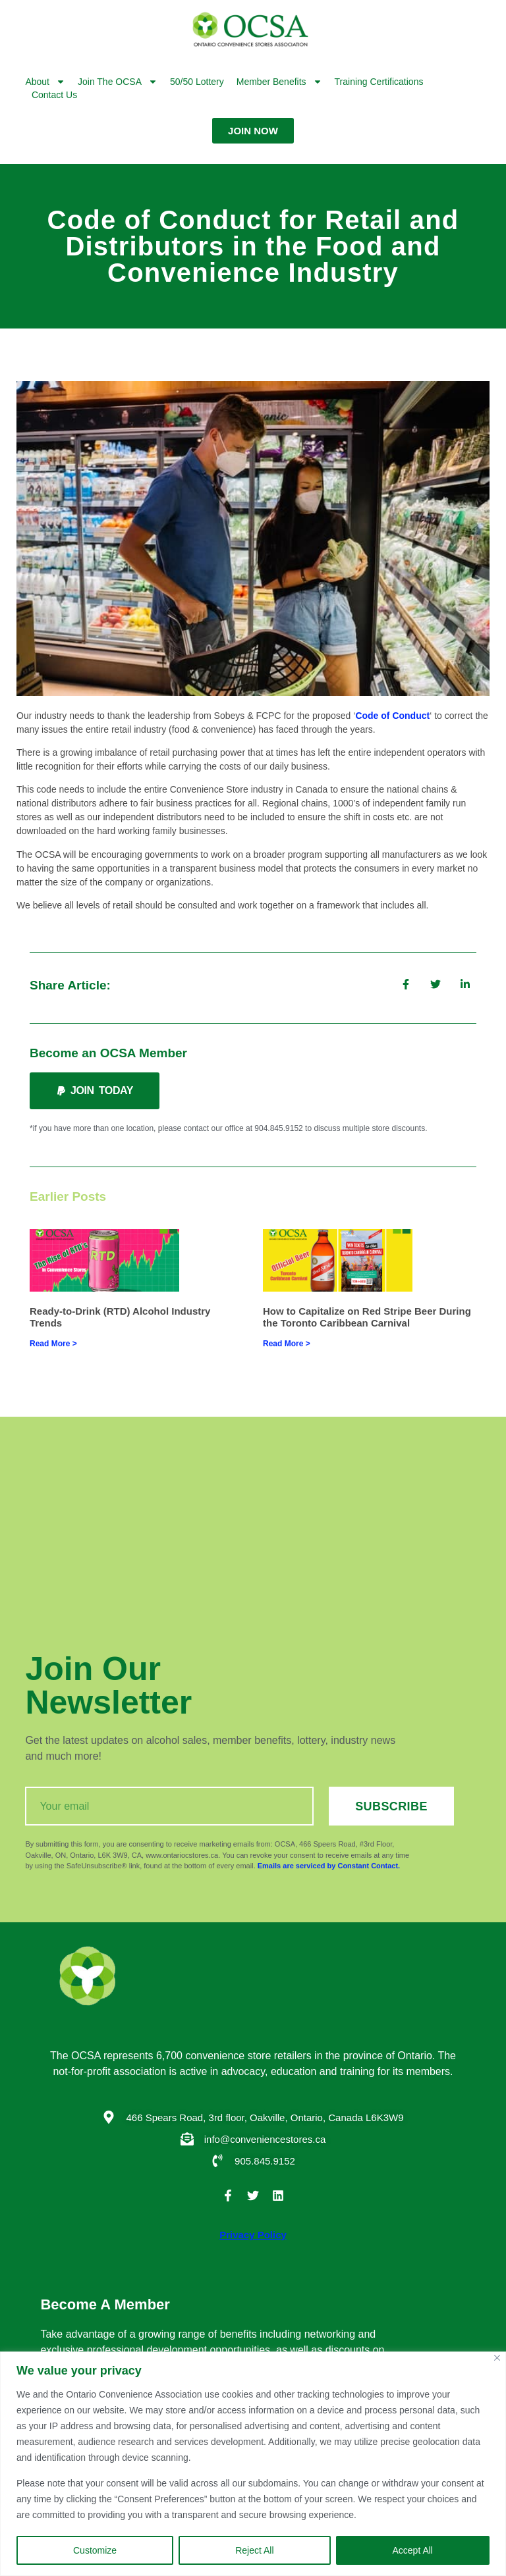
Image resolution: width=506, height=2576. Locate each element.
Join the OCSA (117, 81)
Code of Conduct (392, 715)
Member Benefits (279, 81)
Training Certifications (379, 81)
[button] (94, 1090)
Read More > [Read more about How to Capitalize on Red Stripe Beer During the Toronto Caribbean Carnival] (286, 1343)
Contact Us (54, 95)
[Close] (497, 2358)
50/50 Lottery (197, 81)
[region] (253, 2464)
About (45, 81)
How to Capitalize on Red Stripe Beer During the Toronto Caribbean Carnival (367, 1316)
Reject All (254, 2550)
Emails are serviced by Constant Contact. (329, 1866)
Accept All (413, 2550)
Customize (95, 2550)
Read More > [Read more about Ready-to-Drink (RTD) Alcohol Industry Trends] (53, 1343)
